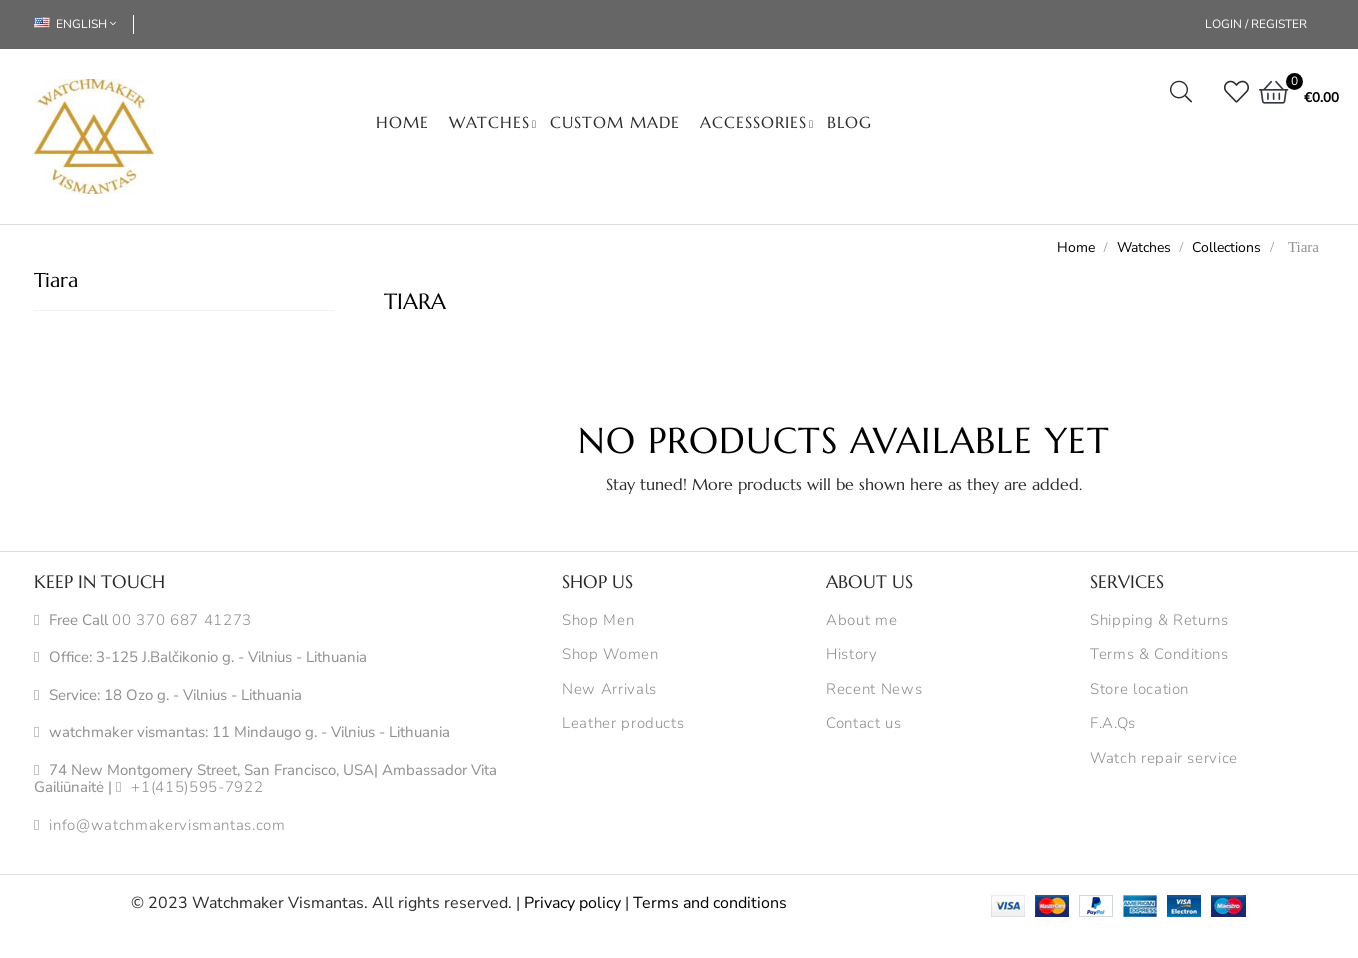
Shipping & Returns (1159, 621)
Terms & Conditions (1159, 655)
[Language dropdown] (84, 24)
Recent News (874, 690)
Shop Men (598, 621)
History (852, 655)
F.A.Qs (1113, 724)
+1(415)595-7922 (197, 788)
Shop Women (610, 655)
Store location (1139, 690)
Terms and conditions (710, 903)
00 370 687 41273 (181, 621)
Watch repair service (1164, 759)
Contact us (864, 724)
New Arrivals (609, 690)
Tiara (56, 280)
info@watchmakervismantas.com (167, 826)
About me (861, 621)
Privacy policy (572, 903)
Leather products (623, 724)
